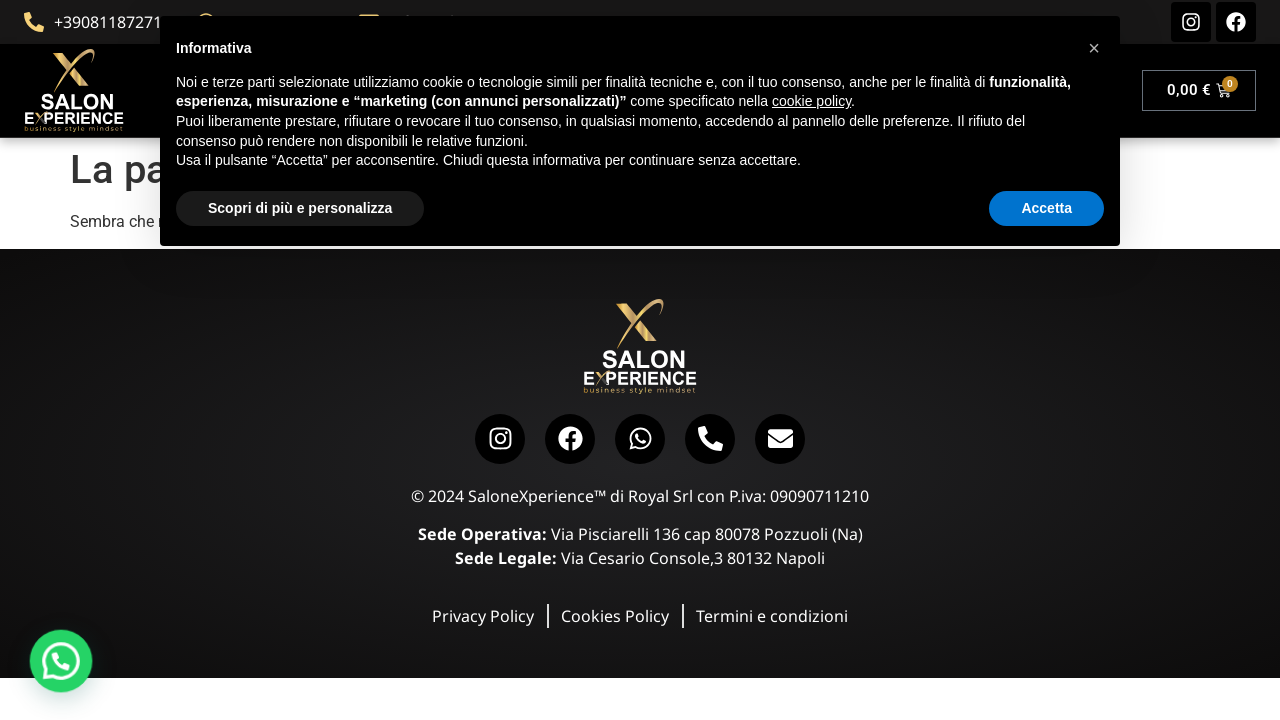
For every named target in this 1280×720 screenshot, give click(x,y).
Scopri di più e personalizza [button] (300, 208)
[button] (37, 669)
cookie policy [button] (811, 101)
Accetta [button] (1046, 208)
